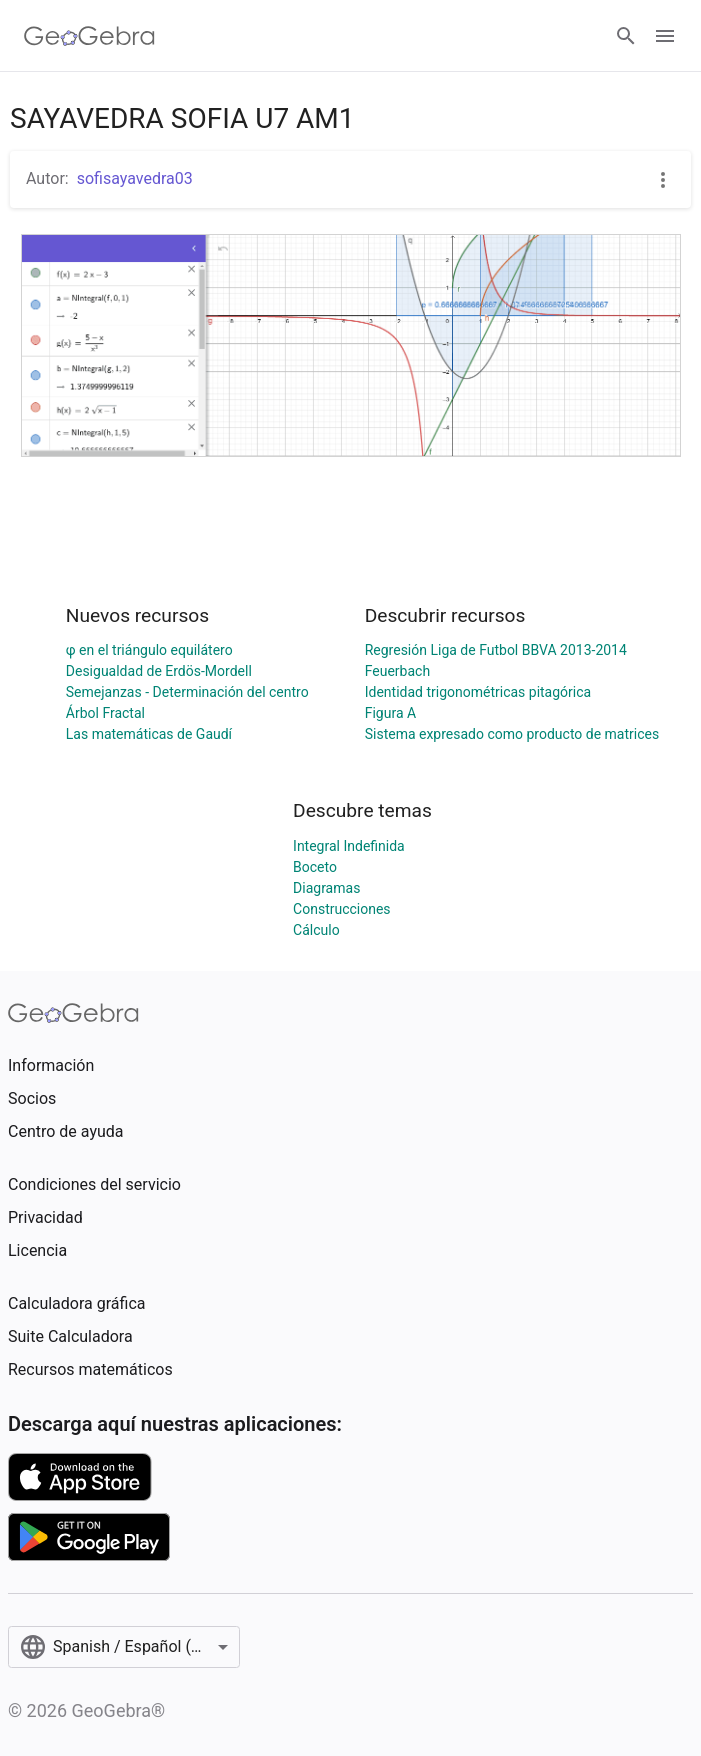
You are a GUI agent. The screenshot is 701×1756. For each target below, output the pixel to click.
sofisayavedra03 (135, 178)
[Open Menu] (665, 36)
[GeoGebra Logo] (89, 36)
